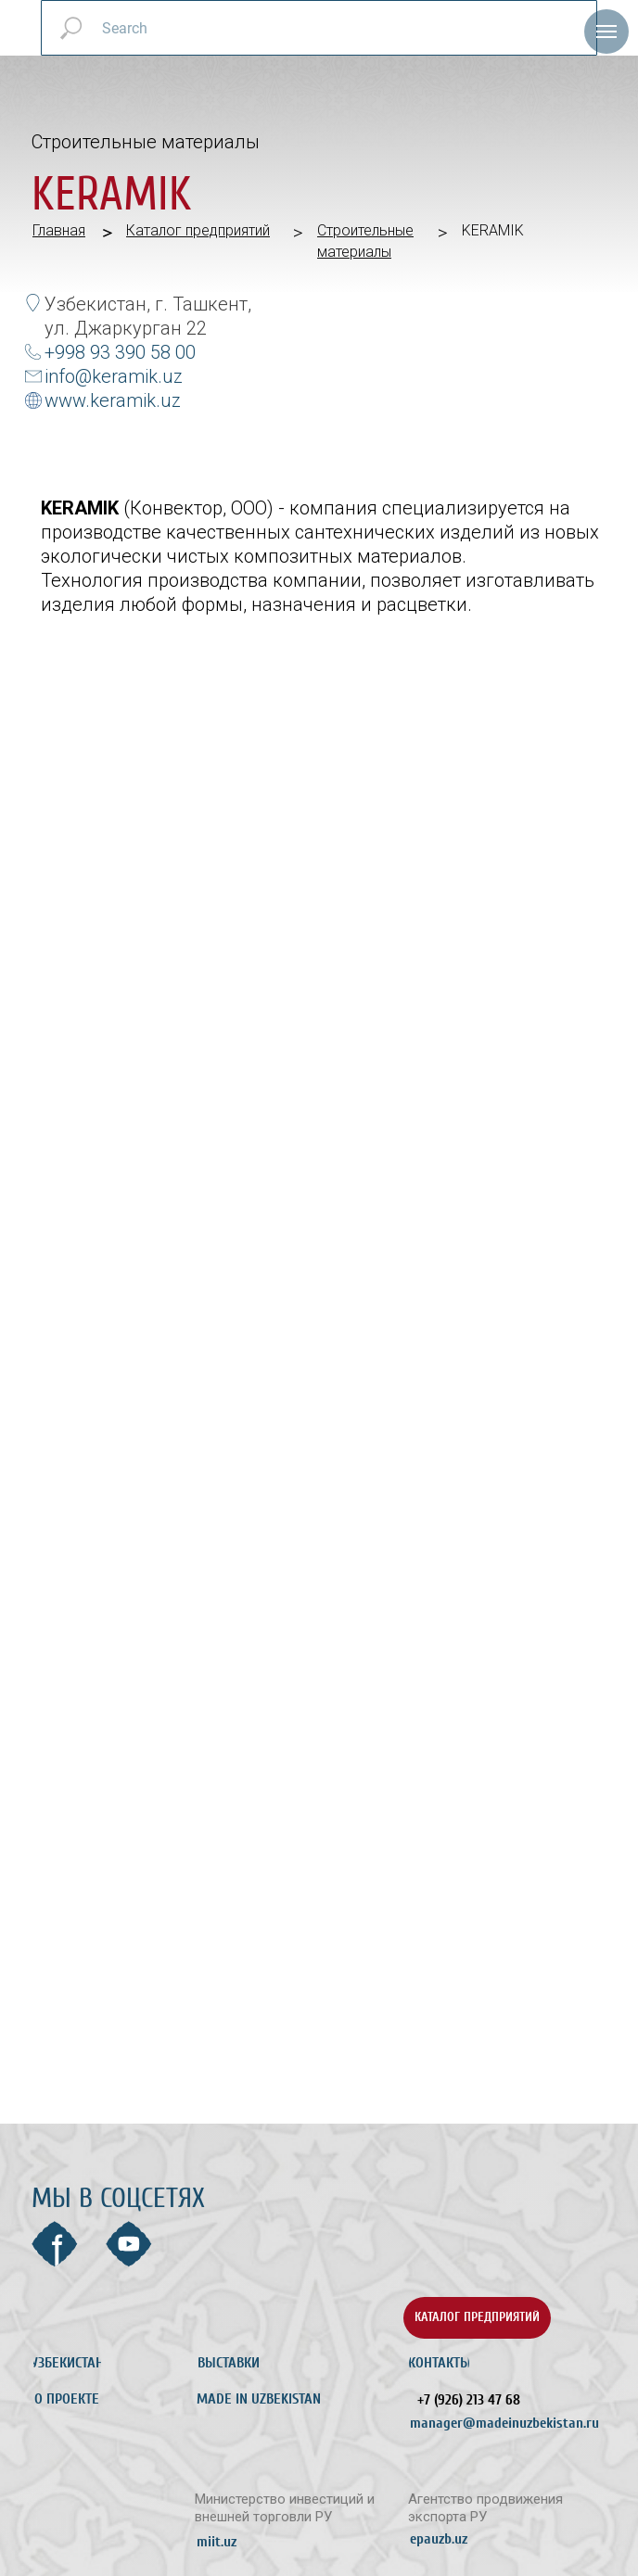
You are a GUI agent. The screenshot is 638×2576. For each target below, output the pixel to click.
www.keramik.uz (113, 400)
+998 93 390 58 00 (120, 352)
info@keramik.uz (114, 376)
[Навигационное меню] (606, 31)
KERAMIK (493, 230)
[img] (107, 2318)
